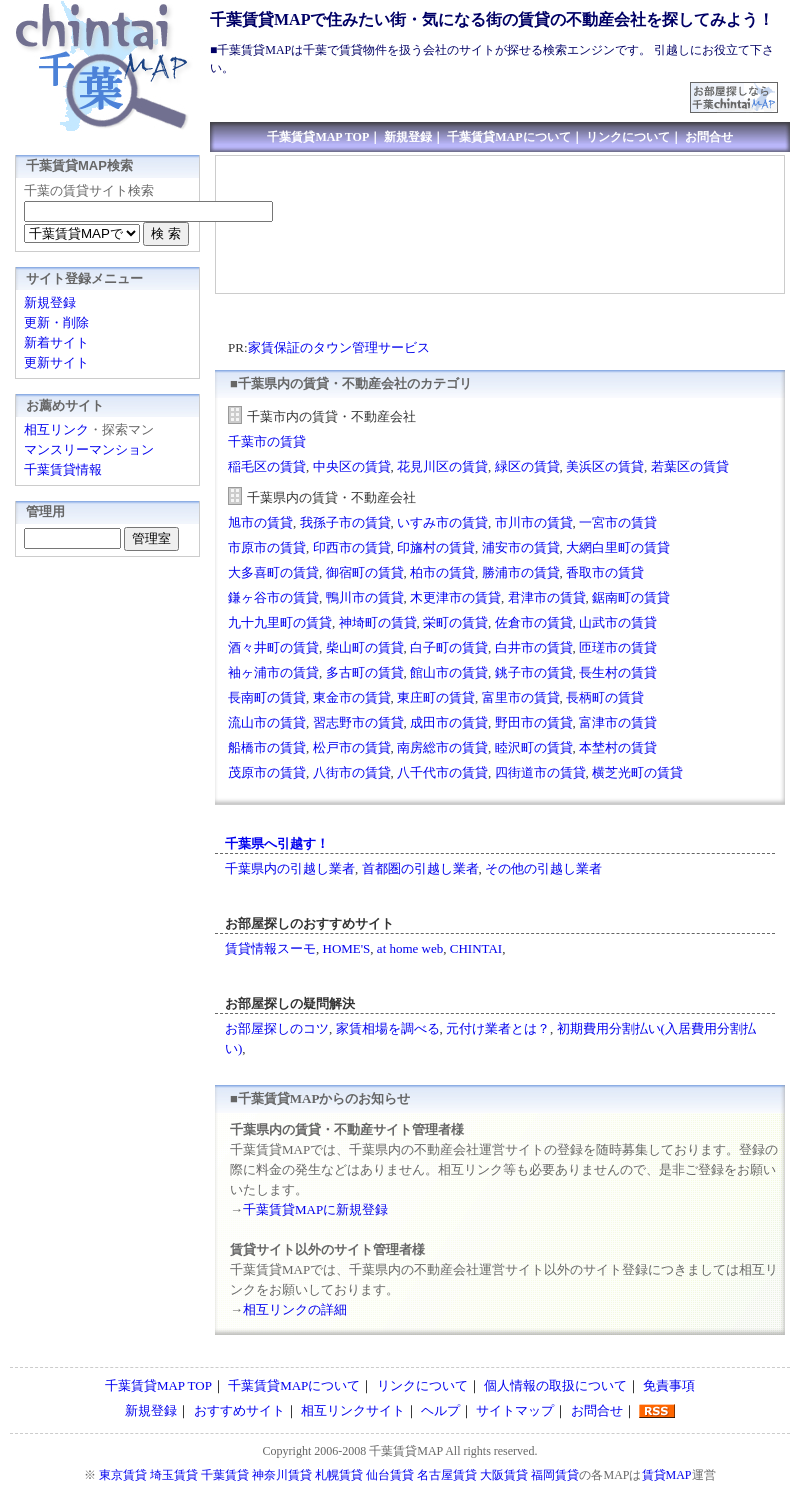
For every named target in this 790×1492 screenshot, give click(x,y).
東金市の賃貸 (352, 697)
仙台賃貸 (390, 1475)
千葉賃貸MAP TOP (318, 137)
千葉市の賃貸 (267, 441)
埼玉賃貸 (174, 1475)
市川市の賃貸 (534, 522)
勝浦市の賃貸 (521, 572)
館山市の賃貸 (449, 672)
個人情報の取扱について (555, 1385)
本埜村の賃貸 (618, 747)
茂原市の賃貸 (267, 772)
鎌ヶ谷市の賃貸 (273, 597)
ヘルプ (440, 1410)
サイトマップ (515, 1410)
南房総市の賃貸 (442, 747)
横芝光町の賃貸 (637, 772)
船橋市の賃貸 (267, 747)
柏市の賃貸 (442, 572)
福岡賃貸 (555, 1475)
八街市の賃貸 (352, 772)
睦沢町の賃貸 (534, 747)
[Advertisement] (303, 225)
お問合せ (709, 137)
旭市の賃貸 (260, 522)
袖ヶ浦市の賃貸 (273, 672)
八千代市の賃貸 (442, 772)
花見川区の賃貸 (442, 466)
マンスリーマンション (89, 449)
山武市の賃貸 (618, 622)
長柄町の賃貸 (605, 697)
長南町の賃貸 (267, 697)
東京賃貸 (123, 1475)
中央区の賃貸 (352, 466)
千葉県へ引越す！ (277, 843)
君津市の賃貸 (547, 597)
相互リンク (56, 429)
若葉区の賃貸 (690, 466)
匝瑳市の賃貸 (618, 647)
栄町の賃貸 (455, 622)
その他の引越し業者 (543, 868)
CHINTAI (476, 948)
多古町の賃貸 (365, 672)
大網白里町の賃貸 (618, 547)
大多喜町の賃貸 (273, 572)
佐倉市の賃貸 (534, 622)
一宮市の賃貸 (618, 522)
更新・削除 (56, 322)
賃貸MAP (667, 1475)
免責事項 (669, 1385)
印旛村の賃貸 (436, 547)
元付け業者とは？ (498, 1028)
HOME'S (347, 948)
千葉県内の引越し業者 (290, 868)
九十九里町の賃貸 (280, 622)
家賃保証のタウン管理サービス (339, 347)
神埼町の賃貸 (378, 622)
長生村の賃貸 (618, 672)
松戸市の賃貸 (352, 747)
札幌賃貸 (339, 1475)
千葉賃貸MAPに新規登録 (315, 1209)
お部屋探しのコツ (277, 1028)
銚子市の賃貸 (534, 672)
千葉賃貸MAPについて (508, 137)
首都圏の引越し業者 (420, 868)
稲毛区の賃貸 (267, 466)
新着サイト (56, 342)
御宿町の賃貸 (365, 572)
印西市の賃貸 (352, 547)
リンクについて (628, 137)
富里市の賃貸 (521, 697)
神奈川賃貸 (282, 1475)
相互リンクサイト (353, 1410)
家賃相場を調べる (388, 1028)
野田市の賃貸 (534, 722)
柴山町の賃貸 (365, 647)
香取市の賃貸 (605, 572)
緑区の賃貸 (527, 466)
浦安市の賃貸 (521, 547)
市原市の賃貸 (267, 547)
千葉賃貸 (225, 1475)
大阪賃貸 (504, 1475)
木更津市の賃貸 (455, 597)
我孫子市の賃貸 (345, 522)
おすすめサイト (239, 1410)
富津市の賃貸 (618, 722)
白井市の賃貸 (534, 647)
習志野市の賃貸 (358, 722)
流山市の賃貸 (267, 722)
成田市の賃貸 (449, 722)
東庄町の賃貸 (436, 697)
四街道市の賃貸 (540, 772)
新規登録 (408, 137)
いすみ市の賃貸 (442, 522)
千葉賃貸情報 (63, 469)
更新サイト (56, 362)
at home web (410, 948)
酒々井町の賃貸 (273, 647)
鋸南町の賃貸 (631, 597)
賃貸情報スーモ (270, 948)
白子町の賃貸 (449, 647)
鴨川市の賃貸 (365, 597)
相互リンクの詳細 (295, 1309)
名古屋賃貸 (447, 1475)
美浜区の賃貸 (605, 466)
